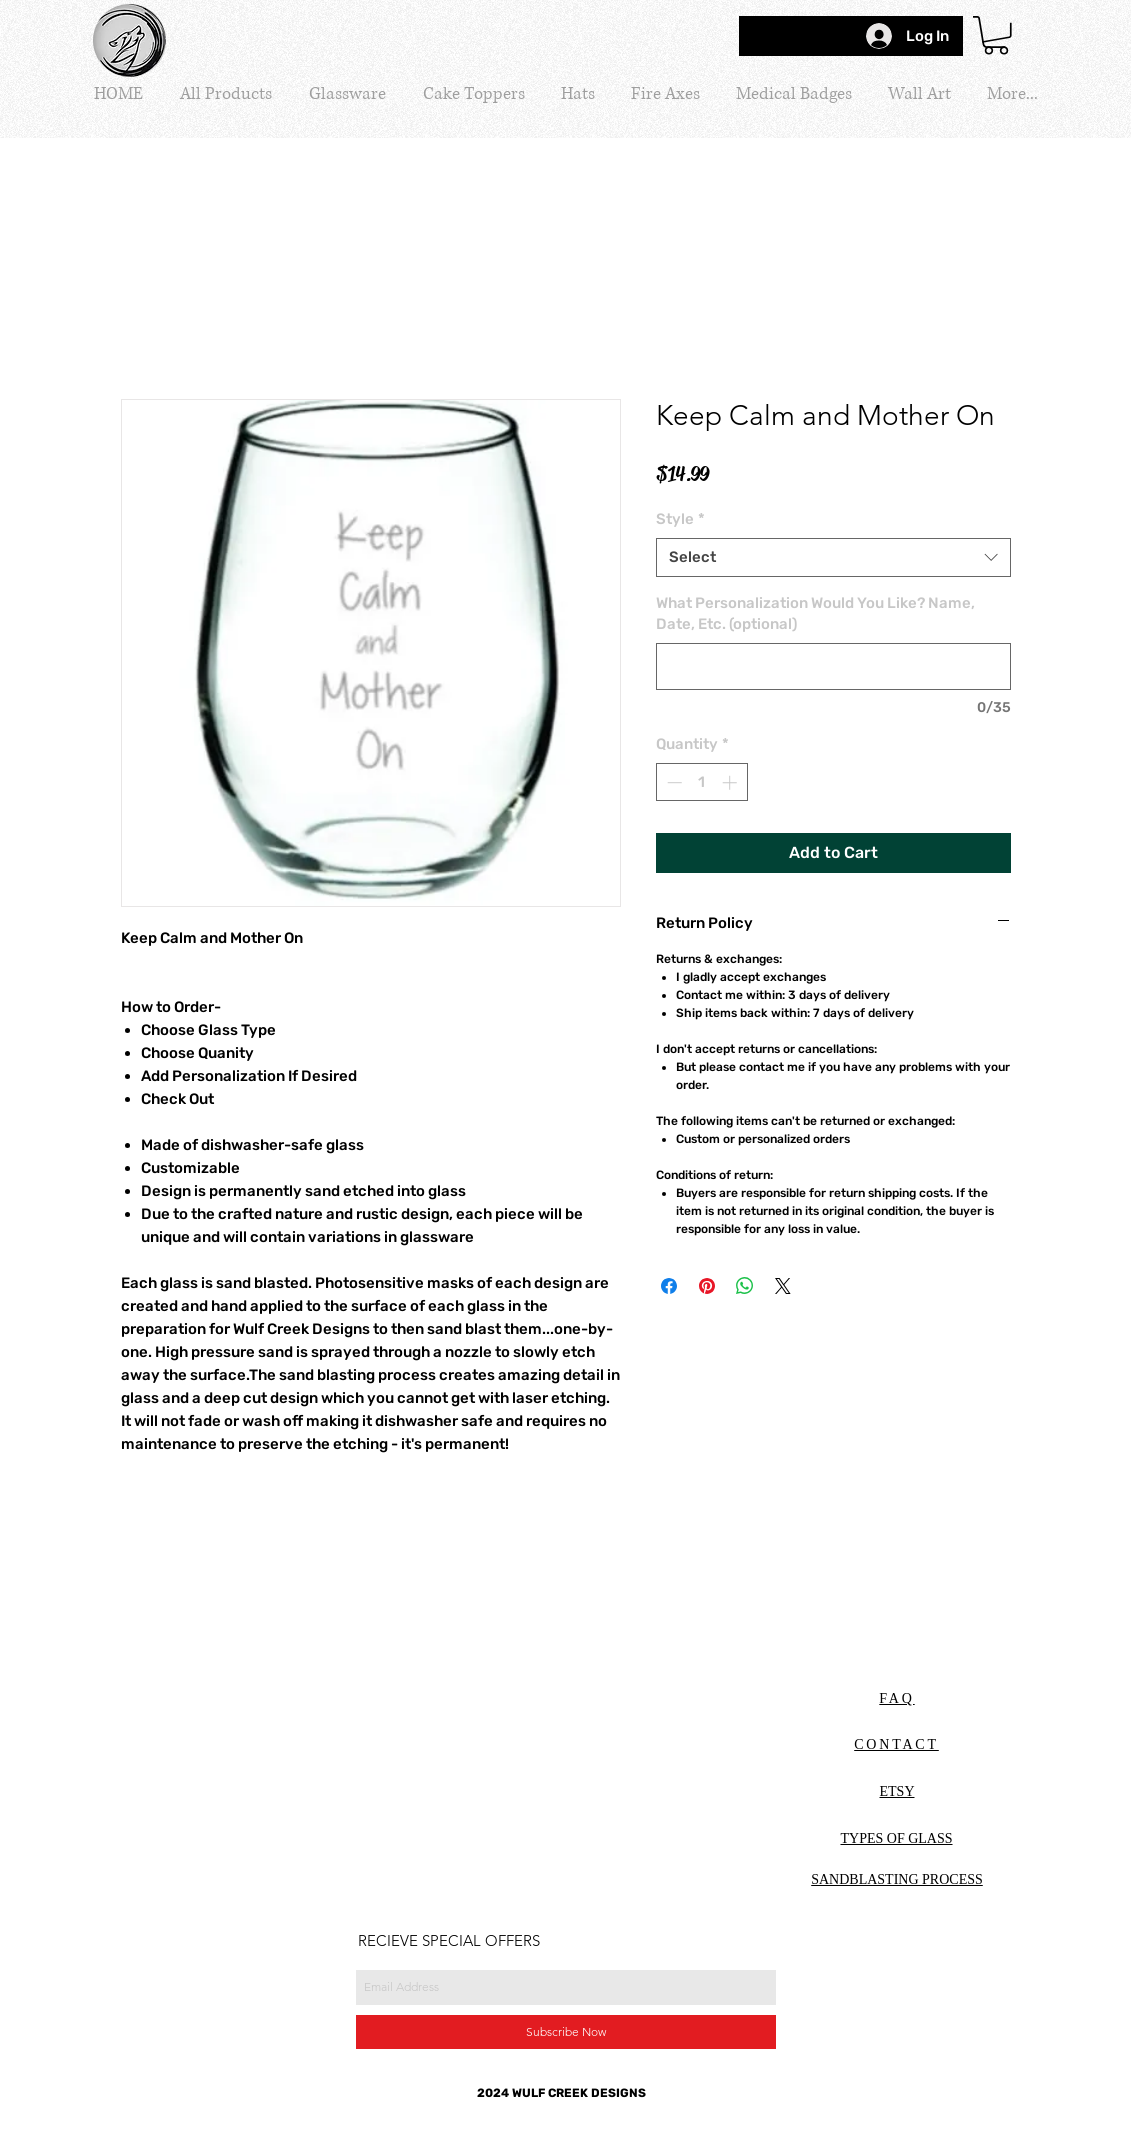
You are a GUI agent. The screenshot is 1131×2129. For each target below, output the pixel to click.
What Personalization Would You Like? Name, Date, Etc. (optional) (815, 613)
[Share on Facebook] (669, 1286)
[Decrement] (672, 782)
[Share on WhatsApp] (745, 1286)
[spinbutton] (701, 782)
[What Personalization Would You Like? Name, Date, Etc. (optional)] (833, 666)
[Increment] (731, 782)
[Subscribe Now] (566, 2032)
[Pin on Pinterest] (707, 1286)
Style (680, 519)
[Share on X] (783, 1286)
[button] (996, 35)
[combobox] (833, 557)
